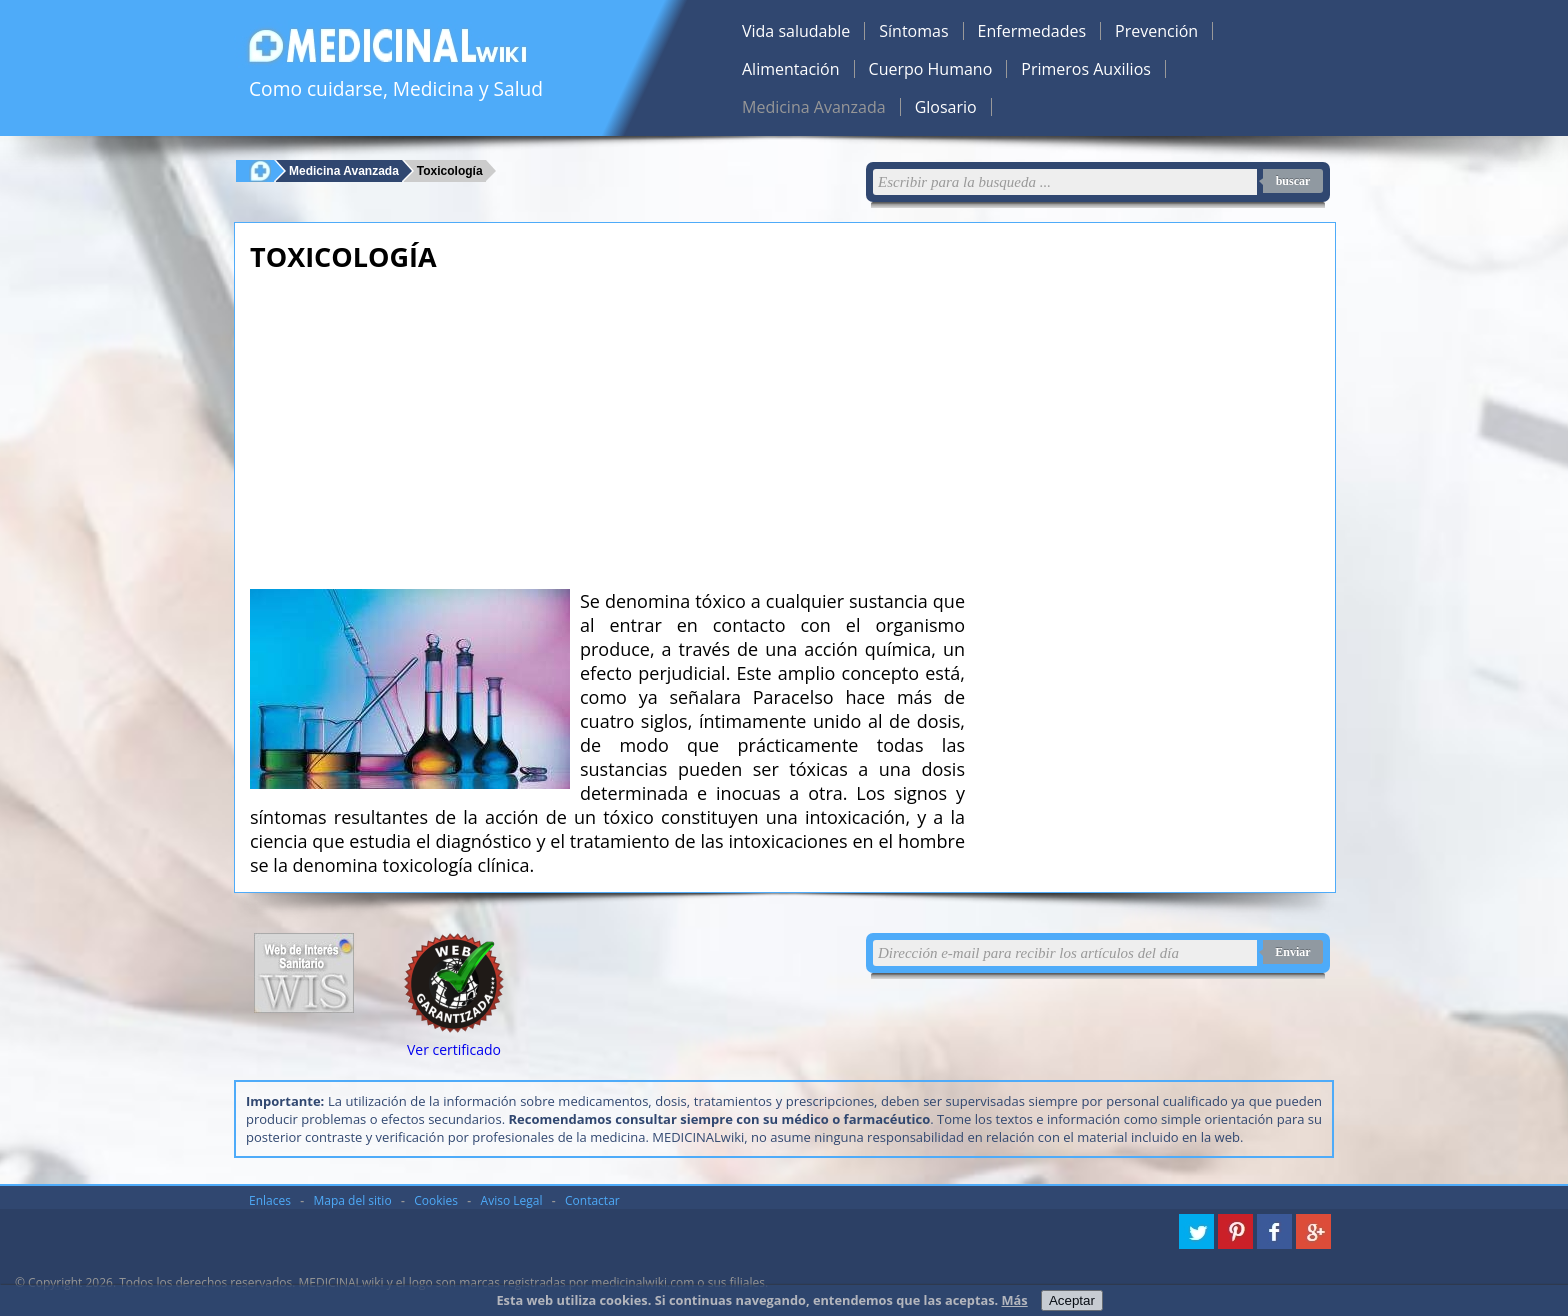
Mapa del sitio (353, 1200)
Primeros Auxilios (1086, 69)
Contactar (592, 1200)
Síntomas (913, 31)
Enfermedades (1032, 31)
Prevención (1156, 31)
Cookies (436, 1200)
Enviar (1292, 952)
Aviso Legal (512, 1200)
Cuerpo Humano (931, 69)
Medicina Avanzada (814, 107)
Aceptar (1072, 1300)
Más (1015, 1300)
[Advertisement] (607, 425)
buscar (1293, 181)
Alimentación (791, 69)
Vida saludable (796, 31)
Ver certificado (454, 1049)
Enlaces (270, 1200)
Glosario (946, 107)
